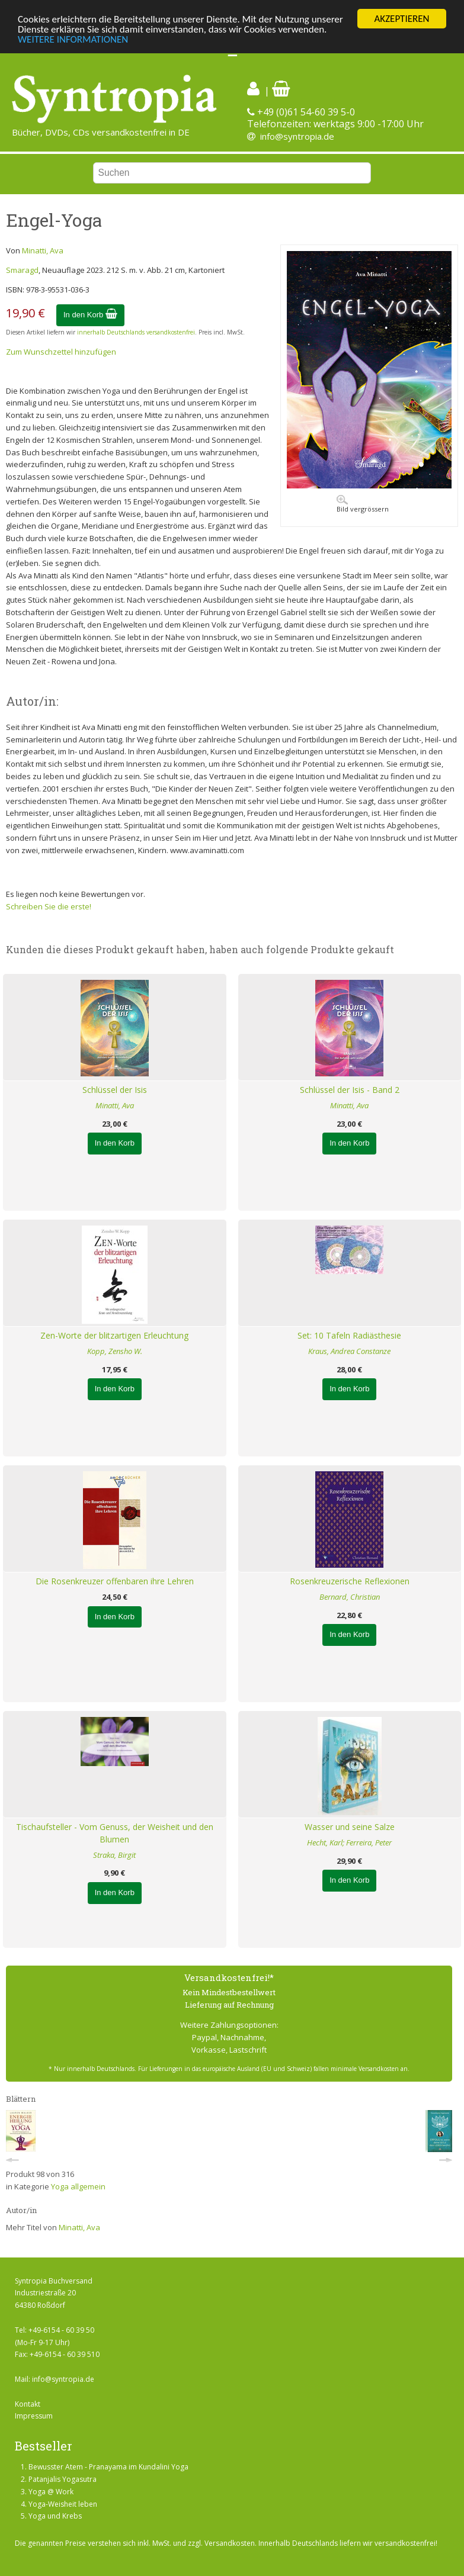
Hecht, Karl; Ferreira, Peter (349, 1842)
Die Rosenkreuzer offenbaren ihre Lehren (115, 1581)
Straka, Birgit (114, 1855)
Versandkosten (229, 2543)
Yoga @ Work (50, 2492)
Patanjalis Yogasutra (62, 2479)
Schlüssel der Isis (114, 1089)
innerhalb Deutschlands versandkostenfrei (136, 332)
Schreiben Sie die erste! (48, 906)
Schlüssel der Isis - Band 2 (349, 1089)
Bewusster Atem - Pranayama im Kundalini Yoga (108, 2467)
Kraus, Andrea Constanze (349, 1351)
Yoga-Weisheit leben (62, 2504)
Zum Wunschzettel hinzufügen (61, 351)
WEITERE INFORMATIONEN (73, 39)
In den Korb (90, 314)
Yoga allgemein (78, 2186)
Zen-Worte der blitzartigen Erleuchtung (114, 1335)
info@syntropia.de (297, 136)
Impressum (34, 2416)
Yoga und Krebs (55, 2516)
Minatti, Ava (42, 250)
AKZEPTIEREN (401, 18)
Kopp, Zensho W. (114, 1351)
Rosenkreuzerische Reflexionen (349, 1581)
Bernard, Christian (349, 1596)
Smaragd (22, 270)
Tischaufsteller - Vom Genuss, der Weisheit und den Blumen (114, 1833)
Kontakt (27, 2404)
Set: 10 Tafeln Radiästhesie (349, 1335)
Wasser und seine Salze (350, 1826)
